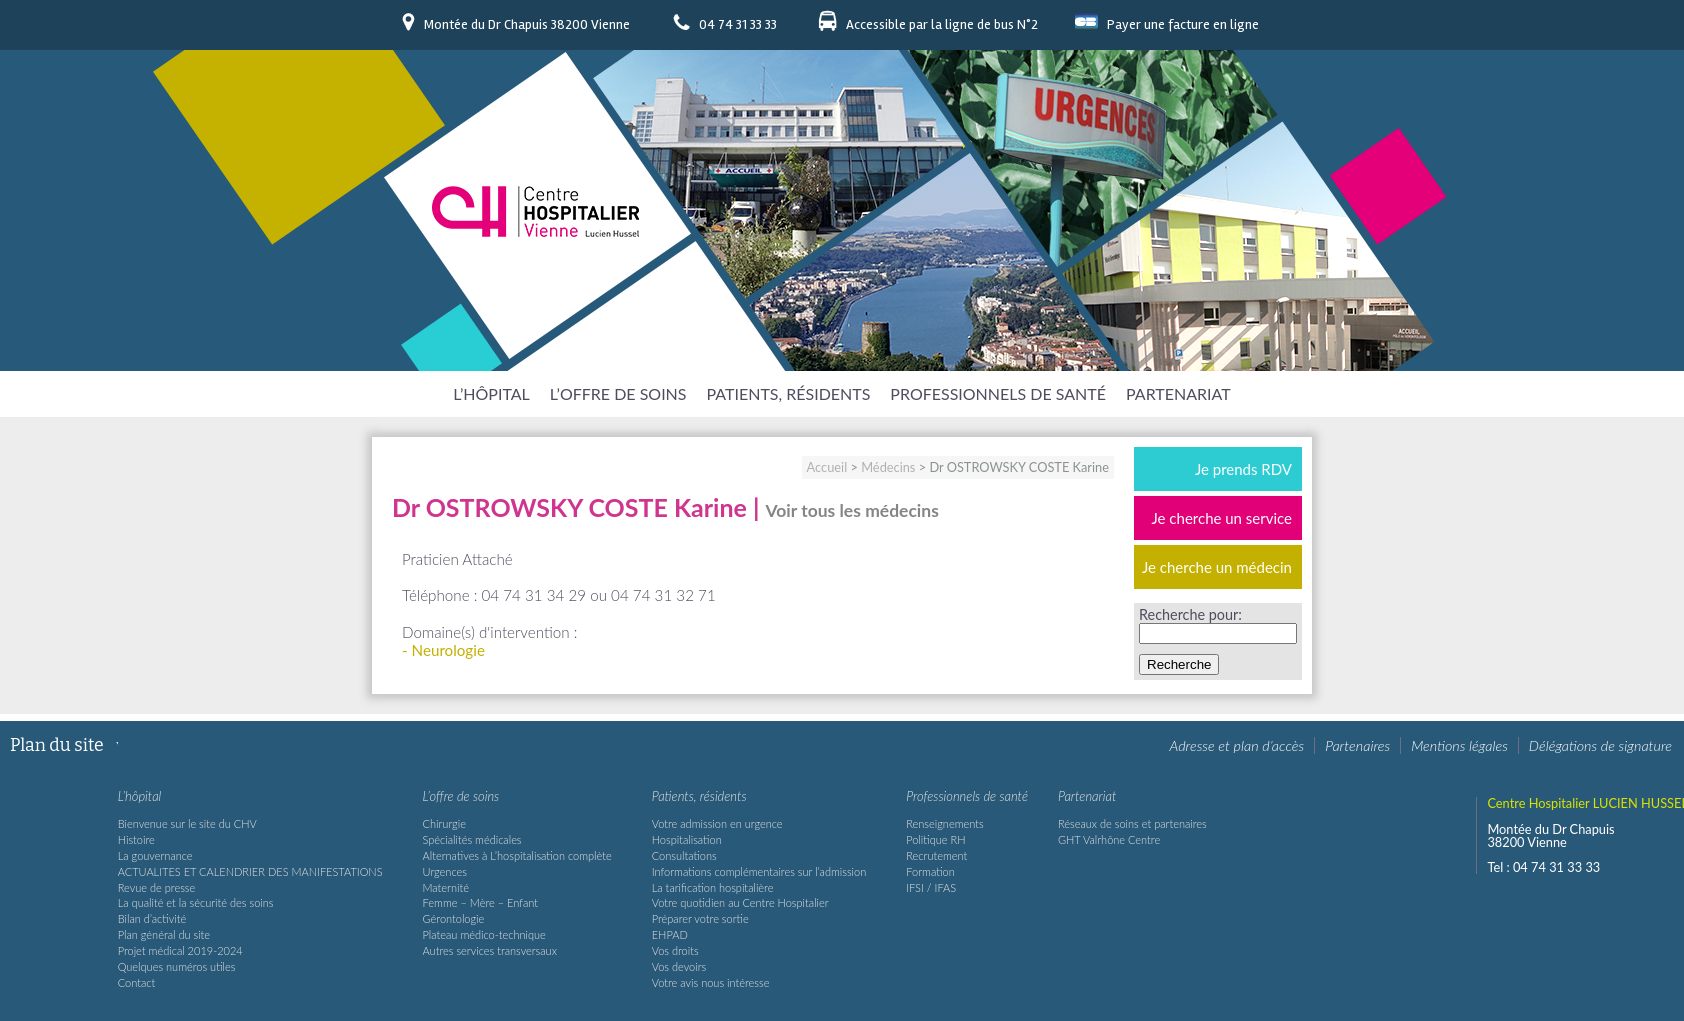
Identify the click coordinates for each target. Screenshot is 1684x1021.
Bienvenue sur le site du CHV (187, 823)
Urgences (445, 871)
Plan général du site (164, 934)
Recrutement (936, 855)
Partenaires (1357, 745)
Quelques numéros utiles (177, 966)
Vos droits (675, 950)
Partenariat (1178, 393)
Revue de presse (157, 887)
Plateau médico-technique (484, 934)
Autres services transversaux (490, 950)
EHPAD (670, 934)
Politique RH (935, 839)
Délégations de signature (1600, 745)
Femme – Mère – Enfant (480, 902)
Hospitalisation (687, 839)
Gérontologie (454, 918)
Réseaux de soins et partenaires (1132, 823)
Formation (930, 871)
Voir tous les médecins (852, 510)
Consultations (684, 855)
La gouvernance (155, 855)
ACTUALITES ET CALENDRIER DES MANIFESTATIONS (250, 871)
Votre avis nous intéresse (711, 982)
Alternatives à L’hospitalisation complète (517, 855)
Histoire (136, 839)
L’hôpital (491, 393)
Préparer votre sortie (700, 918)
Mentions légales (1459, 745)
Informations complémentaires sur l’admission (759, 871)
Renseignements (944, 823)
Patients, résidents (789, 393)
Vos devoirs (679, 966)
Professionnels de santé (998, 393)
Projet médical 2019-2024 (180, 950)
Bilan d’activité (152, 918)
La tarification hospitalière (713, 887)
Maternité (446, 887)
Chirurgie (444, 823)
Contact (137, 982)
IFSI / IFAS (931, 887)
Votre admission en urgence (717, 823)
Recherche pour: (1190, 614)
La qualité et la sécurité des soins (196, 902)
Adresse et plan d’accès (1237, 745)
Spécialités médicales (472, 839)
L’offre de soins (618, 393)
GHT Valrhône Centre (1109, 839)
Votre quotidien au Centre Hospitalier (740, 902)
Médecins (888, 467)
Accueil (827, 467)
